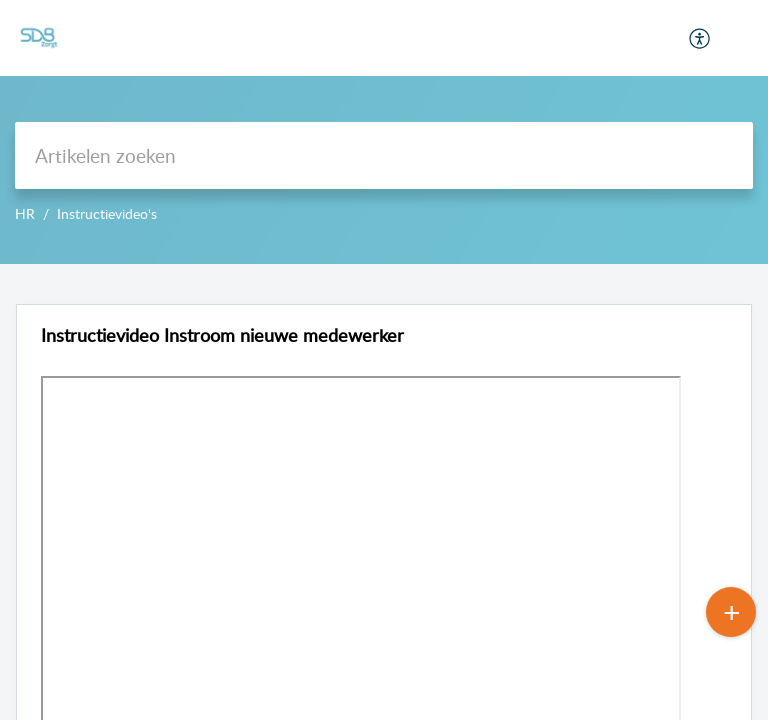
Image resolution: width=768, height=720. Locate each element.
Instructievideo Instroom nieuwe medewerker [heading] (222, 335)
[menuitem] (700, 38)
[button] (700, 38)
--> (384, 132)
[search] (384, 155)
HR (25, 213)
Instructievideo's (107, 213)
